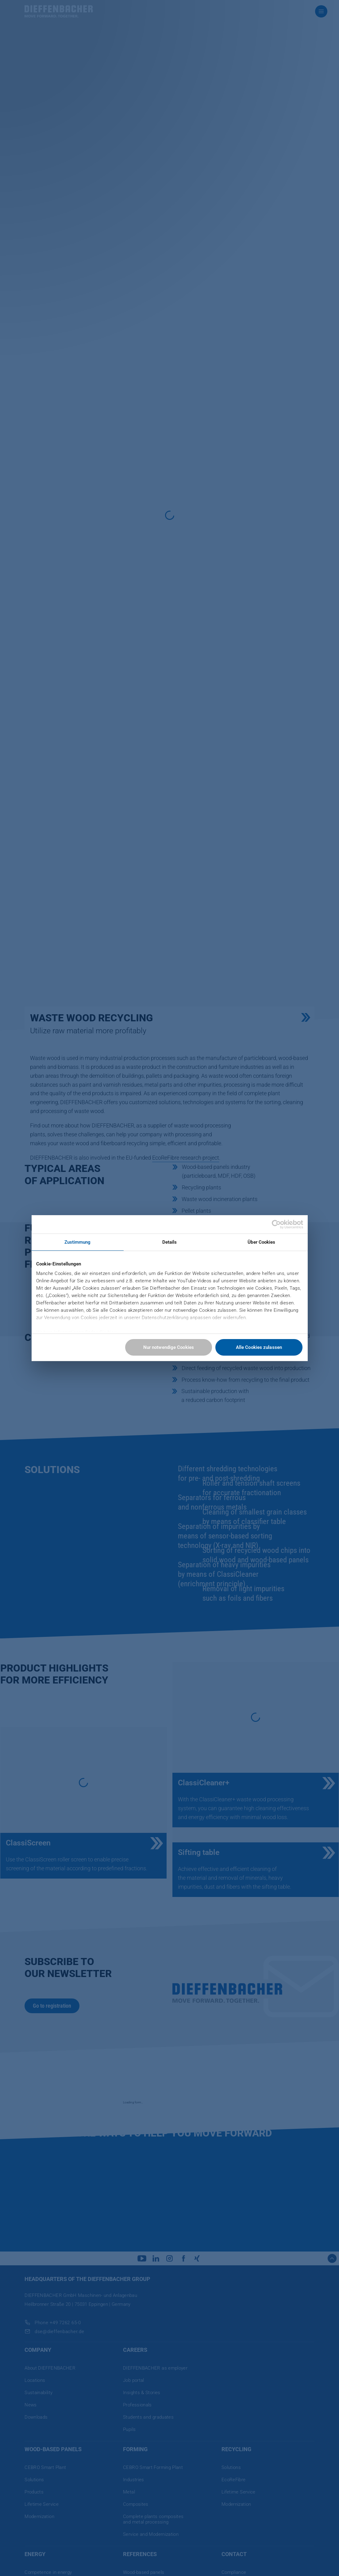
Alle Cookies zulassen (259, 1347)
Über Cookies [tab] (261, 1242)
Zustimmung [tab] (77, 1242)
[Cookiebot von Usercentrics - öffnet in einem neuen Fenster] (276, 1224)
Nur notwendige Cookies (168, 1347)
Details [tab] (169, 1242)
